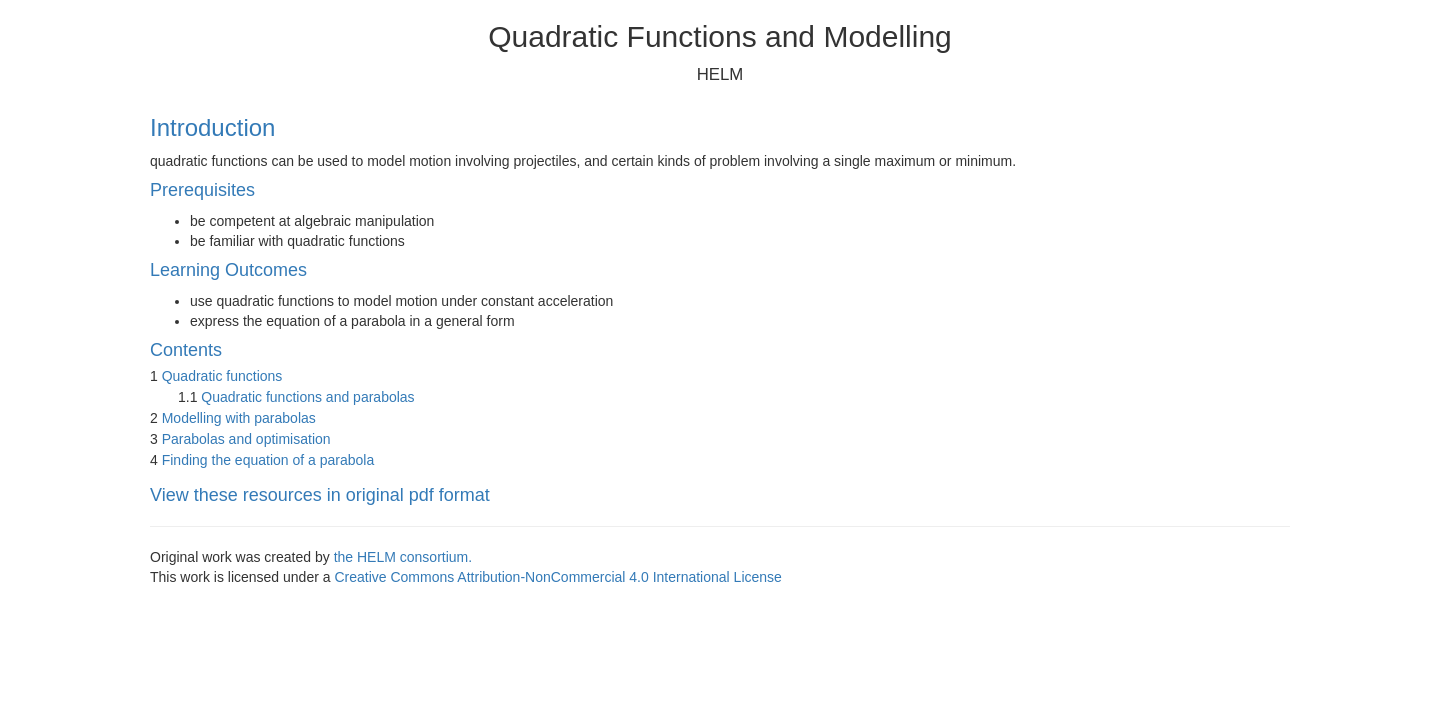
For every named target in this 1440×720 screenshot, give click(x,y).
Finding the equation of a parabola (268, 460)
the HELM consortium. (403, 557)
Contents (186, 350)
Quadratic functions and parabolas (307, 397)
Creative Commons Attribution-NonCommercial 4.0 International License (557, 577)
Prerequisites (202, 190)
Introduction (212, 127)
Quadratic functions (222, 376)
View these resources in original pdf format (320, 495)
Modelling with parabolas (239, 418)
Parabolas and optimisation (246, 439)
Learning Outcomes (228, 270)
